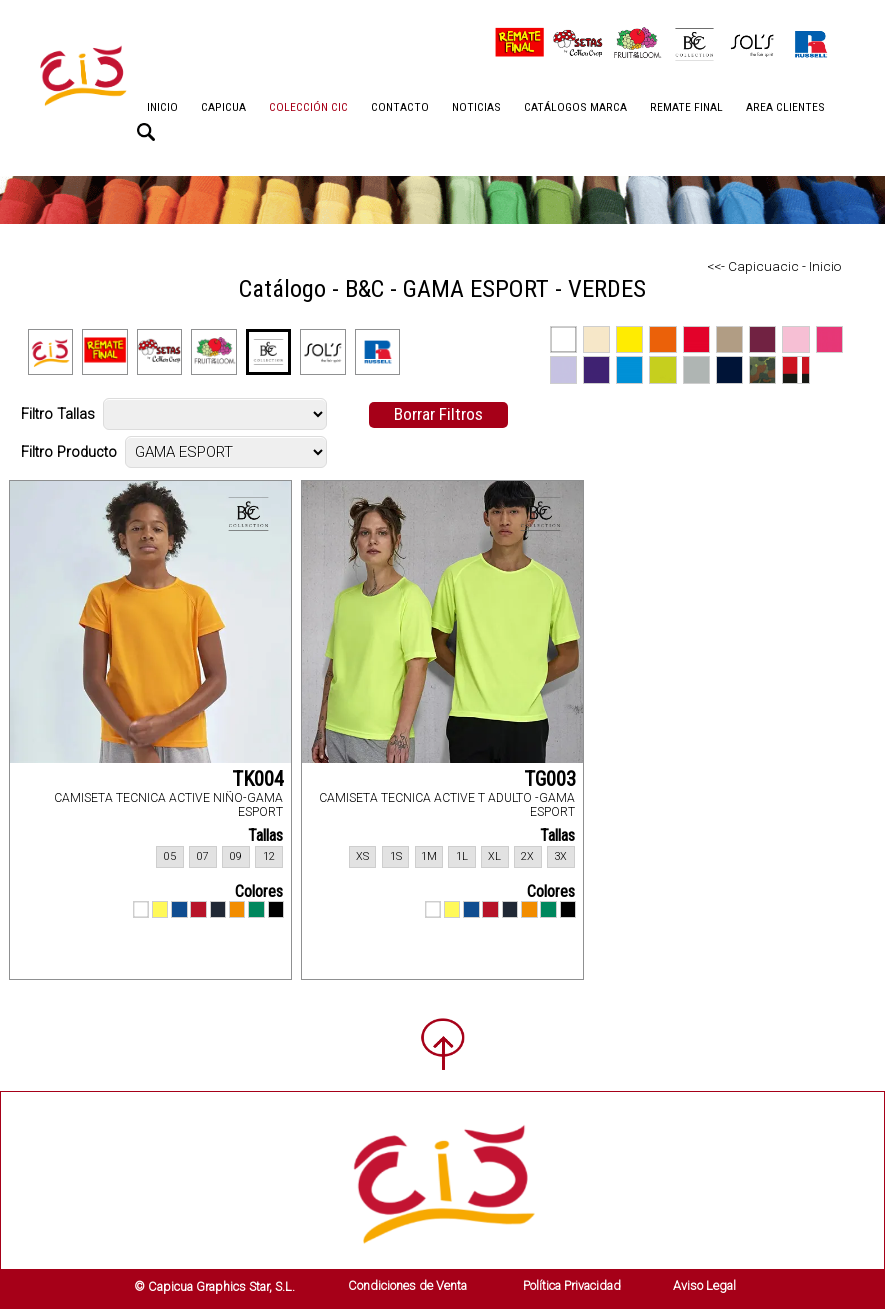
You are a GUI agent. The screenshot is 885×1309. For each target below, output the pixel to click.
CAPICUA (223, 107)
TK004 (258, 779)
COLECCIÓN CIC (308, 107)
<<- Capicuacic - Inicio (774, 266)
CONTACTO (400, 107)
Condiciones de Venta (407, 1285)
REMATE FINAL (686, 107)
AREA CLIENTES (785, 107)
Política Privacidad (572, 1285)
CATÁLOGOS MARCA (575, 107)
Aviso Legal (704, 1285)
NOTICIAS (476, 107)
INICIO (162, 107)
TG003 (550, 779)
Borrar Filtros (438, 414)
